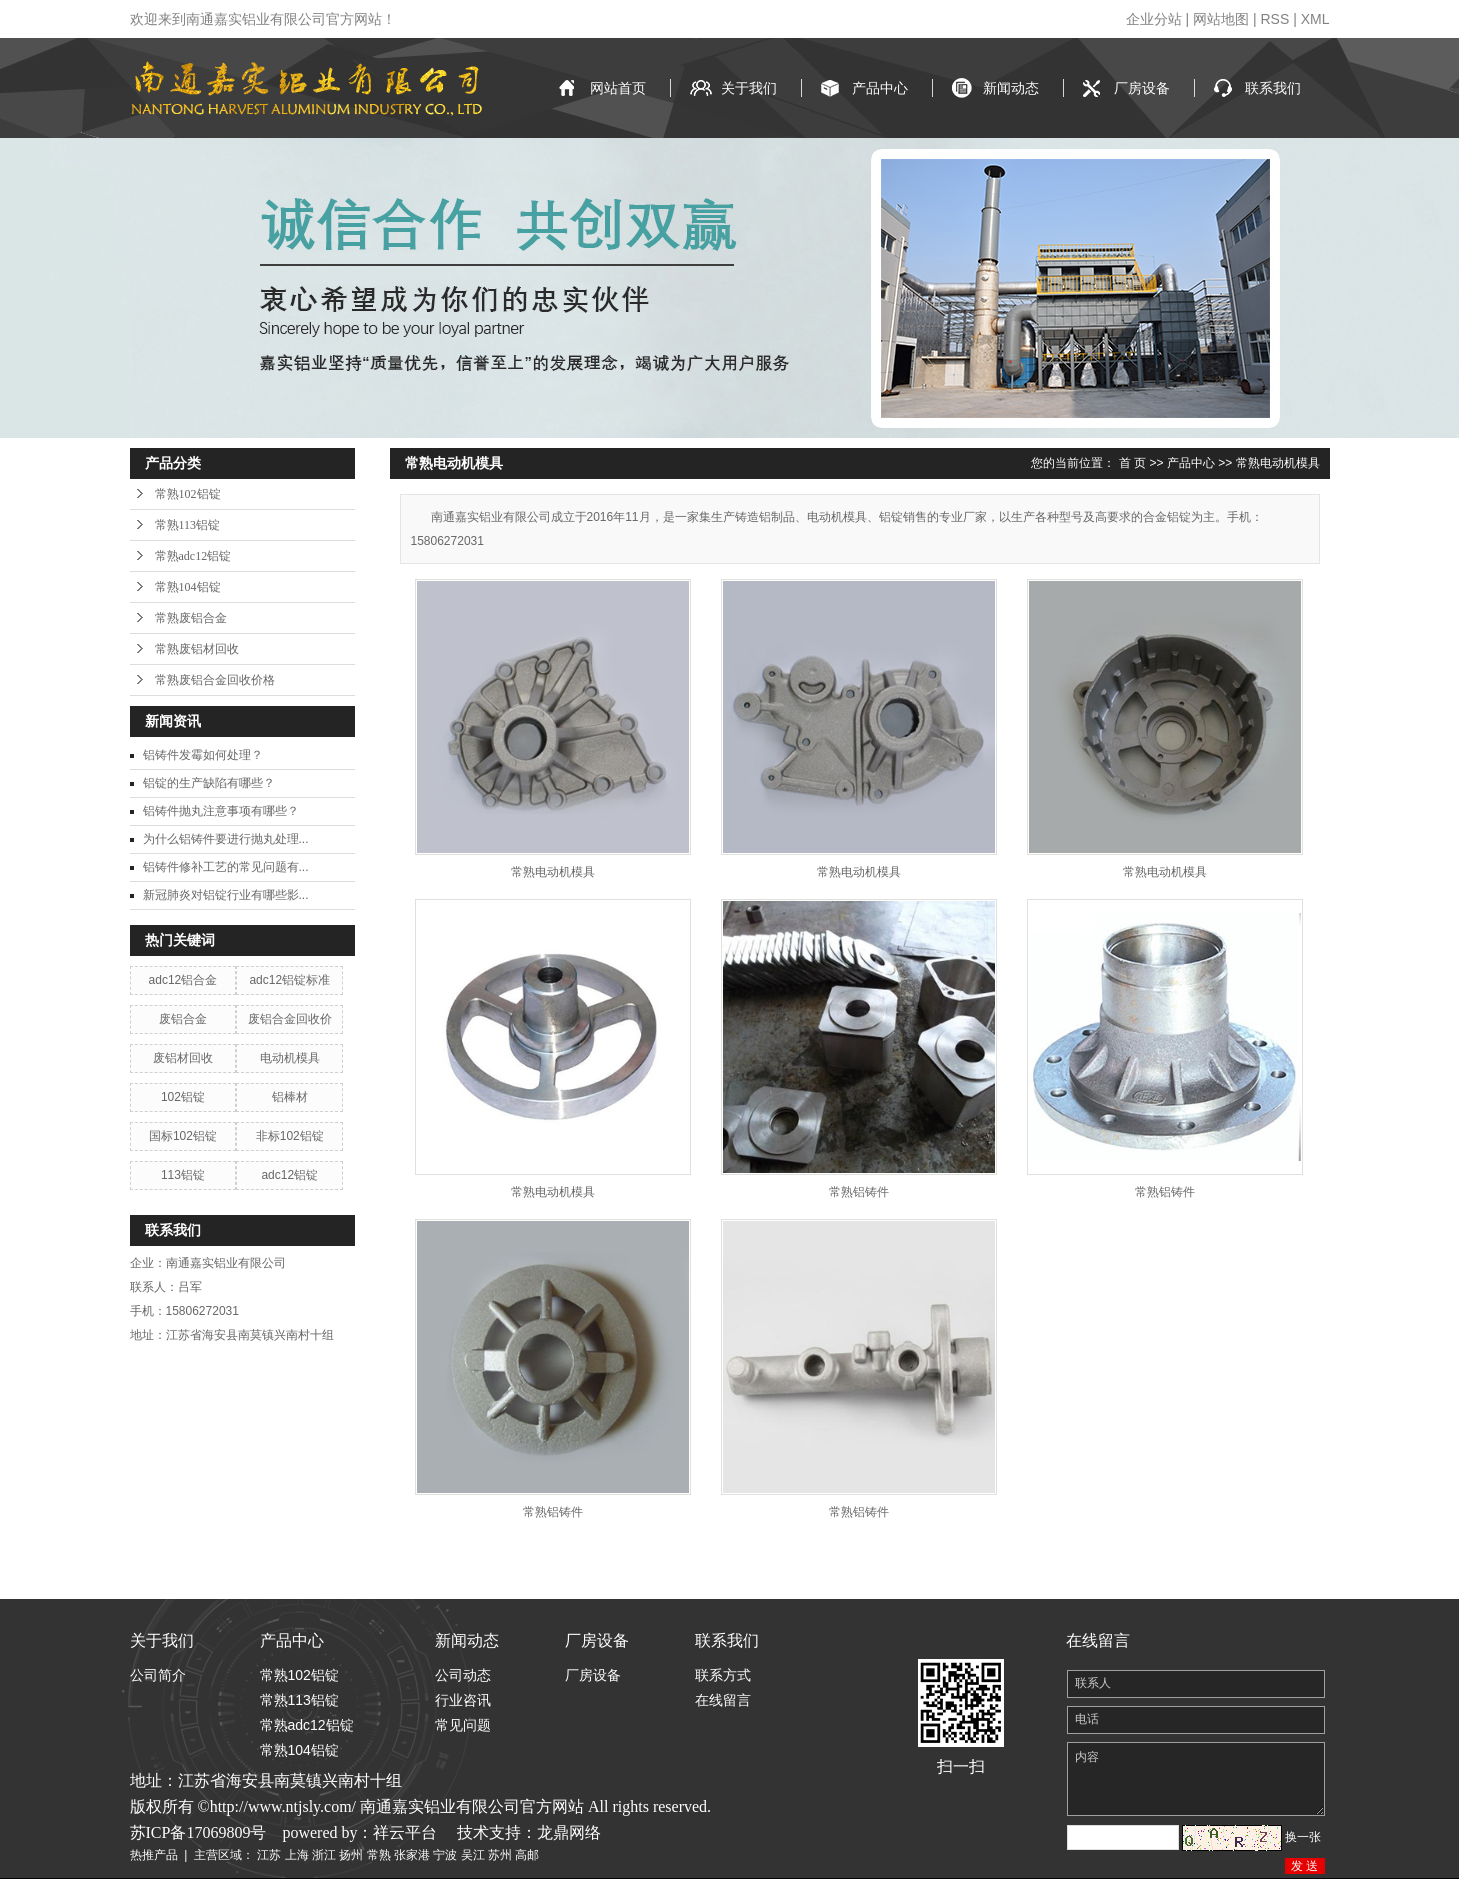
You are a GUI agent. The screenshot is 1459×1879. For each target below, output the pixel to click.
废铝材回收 (183, 1058)
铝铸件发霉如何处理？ (203, 755)
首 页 (1132, 463)
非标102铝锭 (290, 1136)
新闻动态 (1011, 88)
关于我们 (749, 88)
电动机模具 (290, 1058)
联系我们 (1273, 88)
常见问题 (463, 1725)
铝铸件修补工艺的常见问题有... (226, 867)
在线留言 (723, 1700)
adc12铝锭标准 (289, 980)
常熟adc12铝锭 (193, 556)
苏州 (500, 1855)
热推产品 (154, 1855)
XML (1315, 19)
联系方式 (723, 1675)
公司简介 (158, 1675)
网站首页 (618, 88)
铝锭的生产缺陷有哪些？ (209, 783)
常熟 (379, 1855)
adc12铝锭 (289, 1175)
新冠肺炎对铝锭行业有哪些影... (226, 895)
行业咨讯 (463, 1700)
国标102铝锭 (183, 1136)
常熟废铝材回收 (197, 649)
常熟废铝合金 (191, 618)
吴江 (473, 1855)
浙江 (324, 1855)
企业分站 (1154, 19)
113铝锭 (183, 1175)
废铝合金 (183, 1019)
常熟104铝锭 (188, 587)
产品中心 (880, 88)
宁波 (445, 1855)
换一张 (1303, 1837)
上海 (297, 1855)
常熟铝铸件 (859, 1192)
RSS (1274, 19)
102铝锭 (183, 1097)
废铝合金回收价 (290, 1019)
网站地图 (1221, 19)
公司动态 (463, 1675)
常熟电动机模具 (1278, 463)
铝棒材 (290, 1097)
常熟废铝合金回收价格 (215, 680)
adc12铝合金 (183, 980)
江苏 (269, 1855)
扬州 (351, 1855)
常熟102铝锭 (188, 494)
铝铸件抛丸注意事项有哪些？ (221, 811)
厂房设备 (1142, 88)
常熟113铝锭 (188, 525)
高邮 (527, 1855)
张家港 (412, 1855)
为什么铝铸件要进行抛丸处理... (226, 839)
